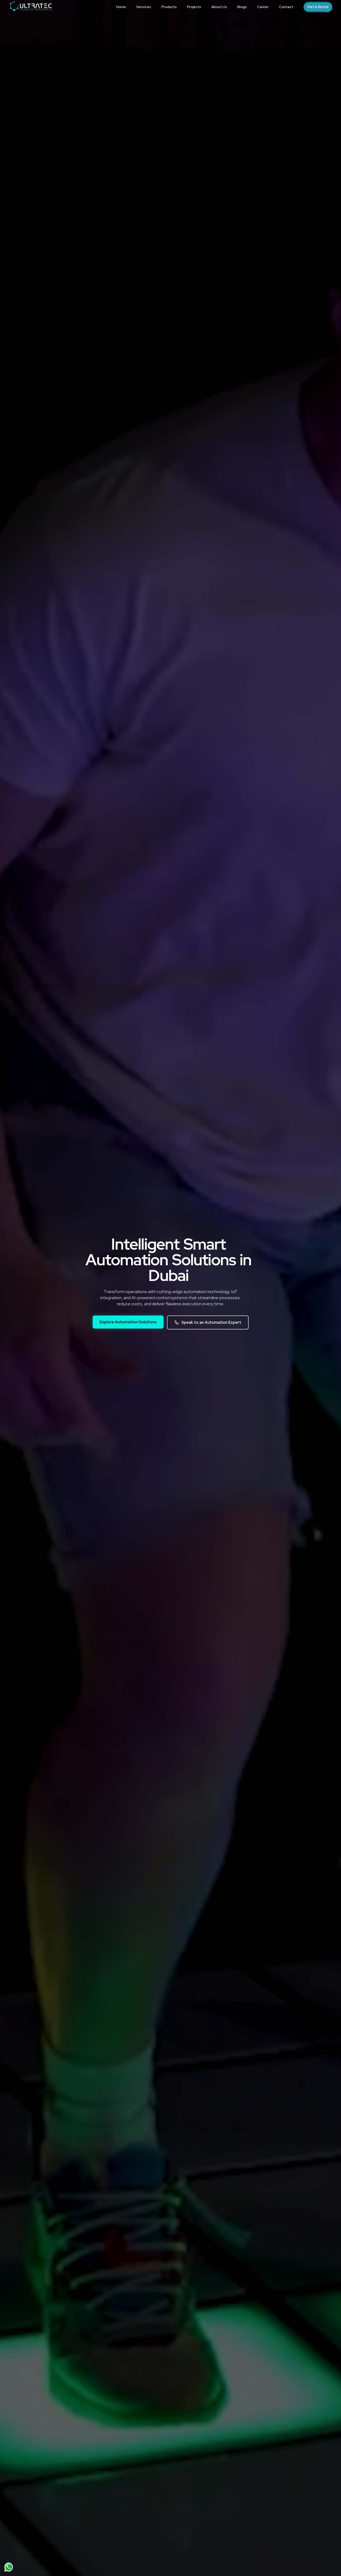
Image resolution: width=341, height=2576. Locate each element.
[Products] (169, 7)
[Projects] (194, 7)
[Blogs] (242, 7)
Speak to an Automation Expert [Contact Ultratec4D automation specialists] (207, 1322)
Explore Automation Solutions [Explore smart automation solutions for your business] (128, 1321)
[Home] (121, 7)
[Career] (263, 7)
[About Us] (219, 7)
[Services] (143, 7)
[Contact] (286, 7)
